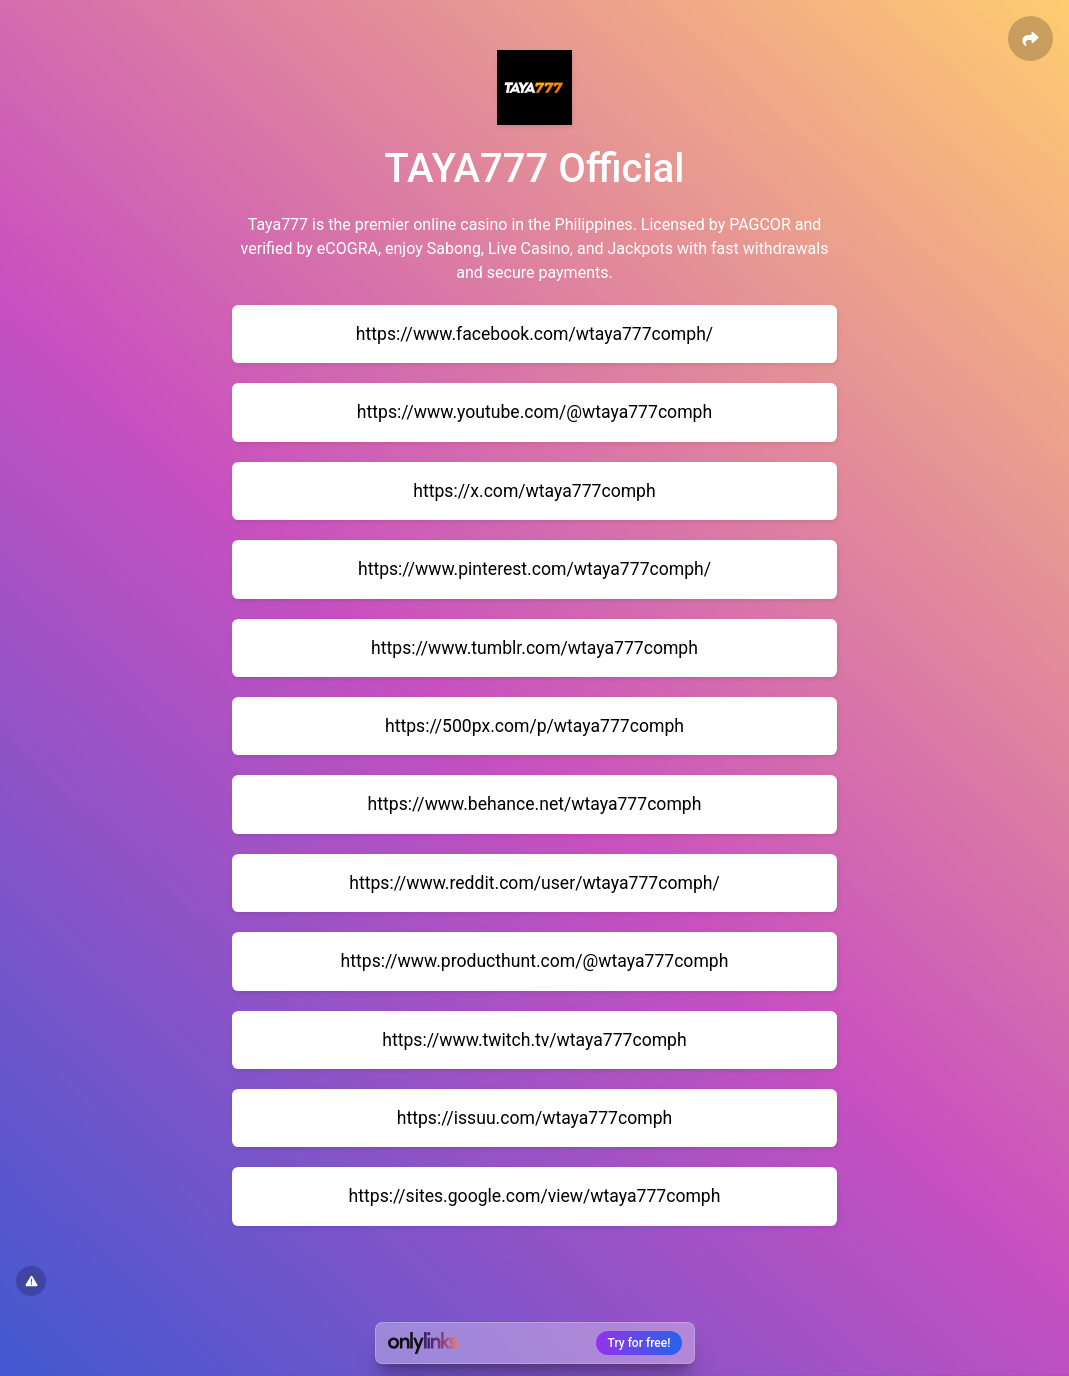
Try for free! (639, 1343)
